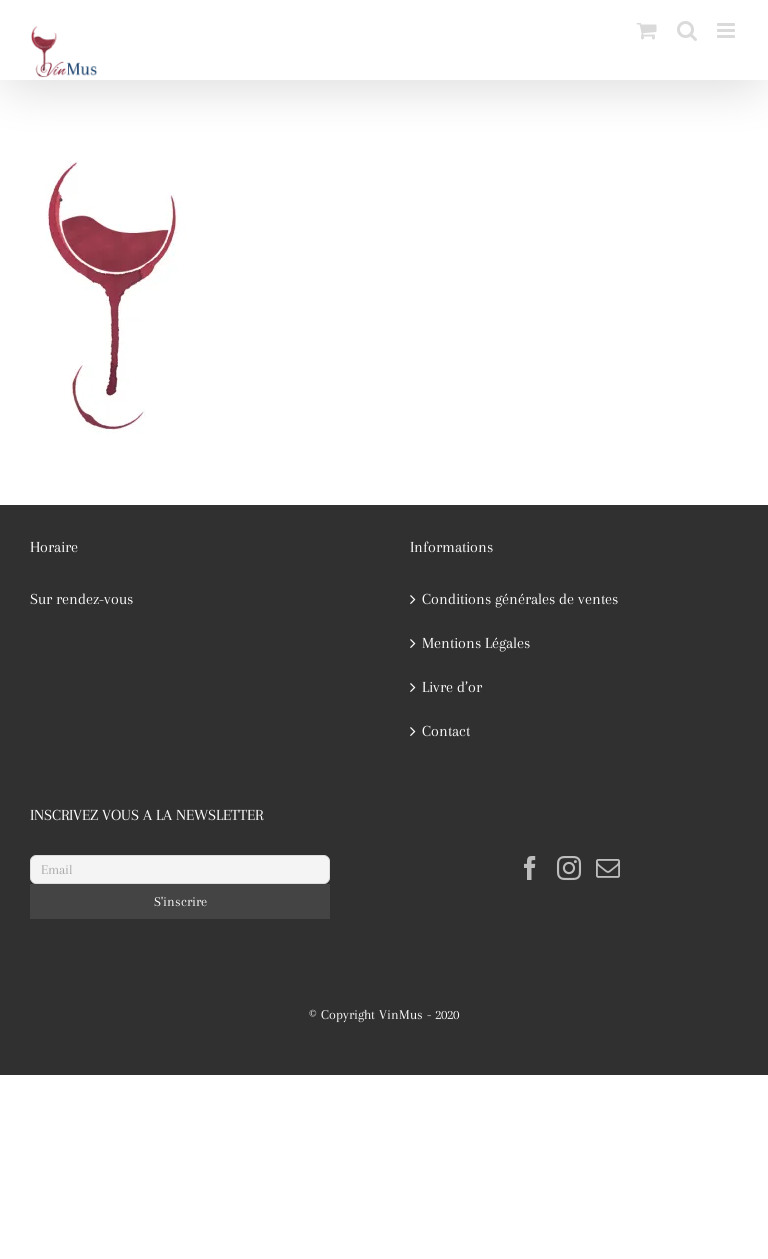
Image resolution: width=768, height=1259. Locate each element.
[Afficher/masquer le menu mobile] (727, 30)
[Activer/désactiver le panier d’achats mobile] (647, 30)
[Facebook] (530, 868)
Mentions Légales (476, 643)
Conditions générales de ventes (520, 599)
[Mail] (608, 868)
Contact (446, 731)
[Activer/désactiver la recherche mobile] (687, 30)
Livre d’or (452, 687)
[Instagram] (569, 868)
